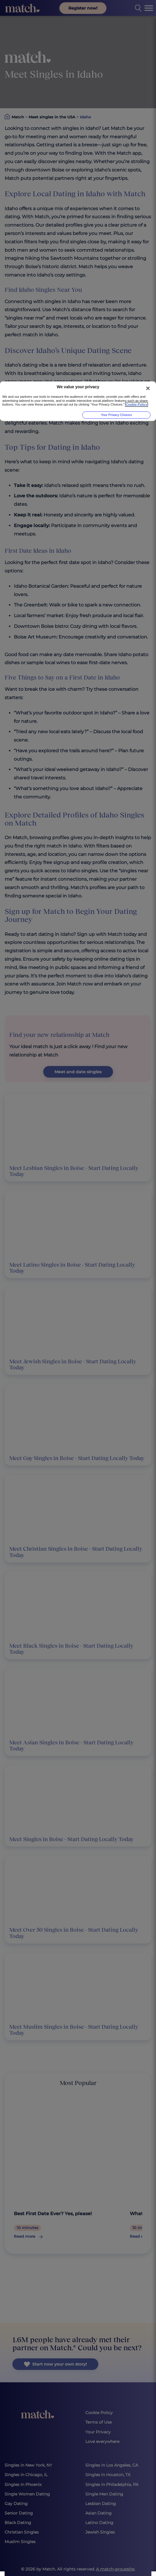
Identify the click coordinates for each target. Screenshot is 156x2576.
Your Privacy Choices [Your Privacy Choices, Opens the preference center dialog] (116, 415)
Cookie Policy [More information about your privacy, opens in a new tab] (136, 404)
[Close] (148, 388)
